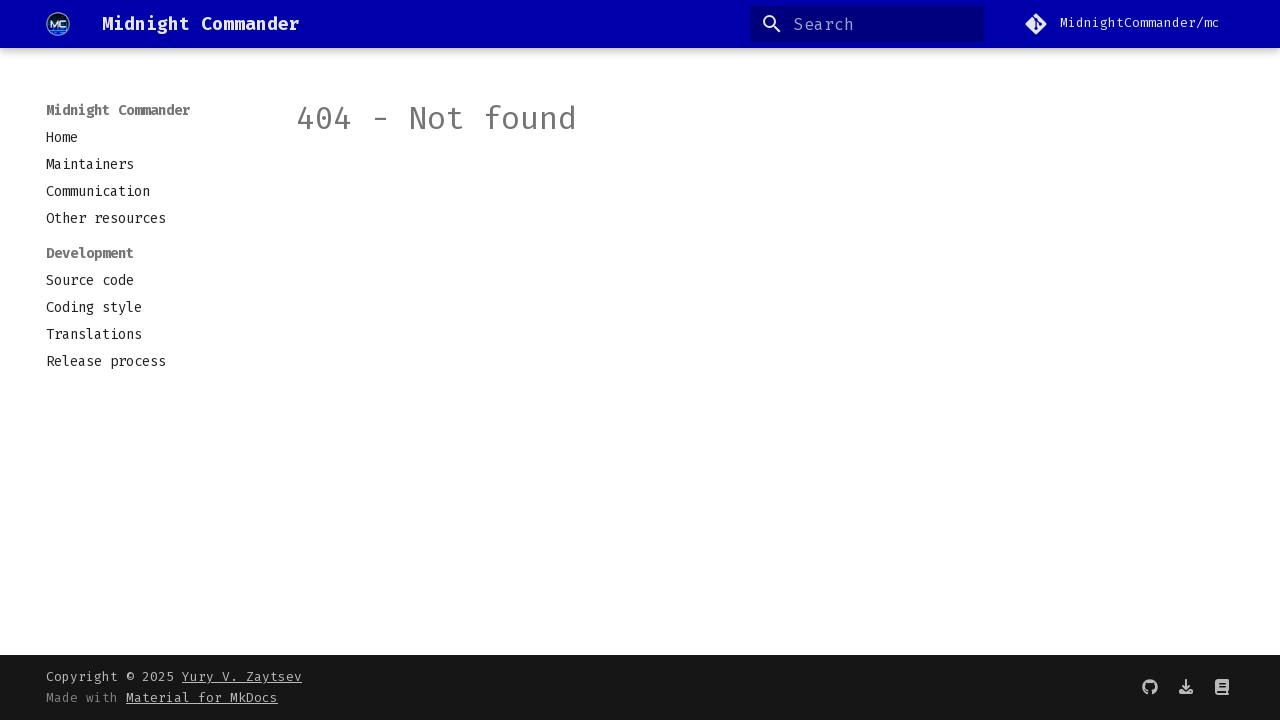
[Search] (867, 24)
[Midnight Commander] (58, 24)
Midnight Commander (118, 110)
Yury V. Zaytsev (242, 676)
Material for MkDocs (202, 697)
